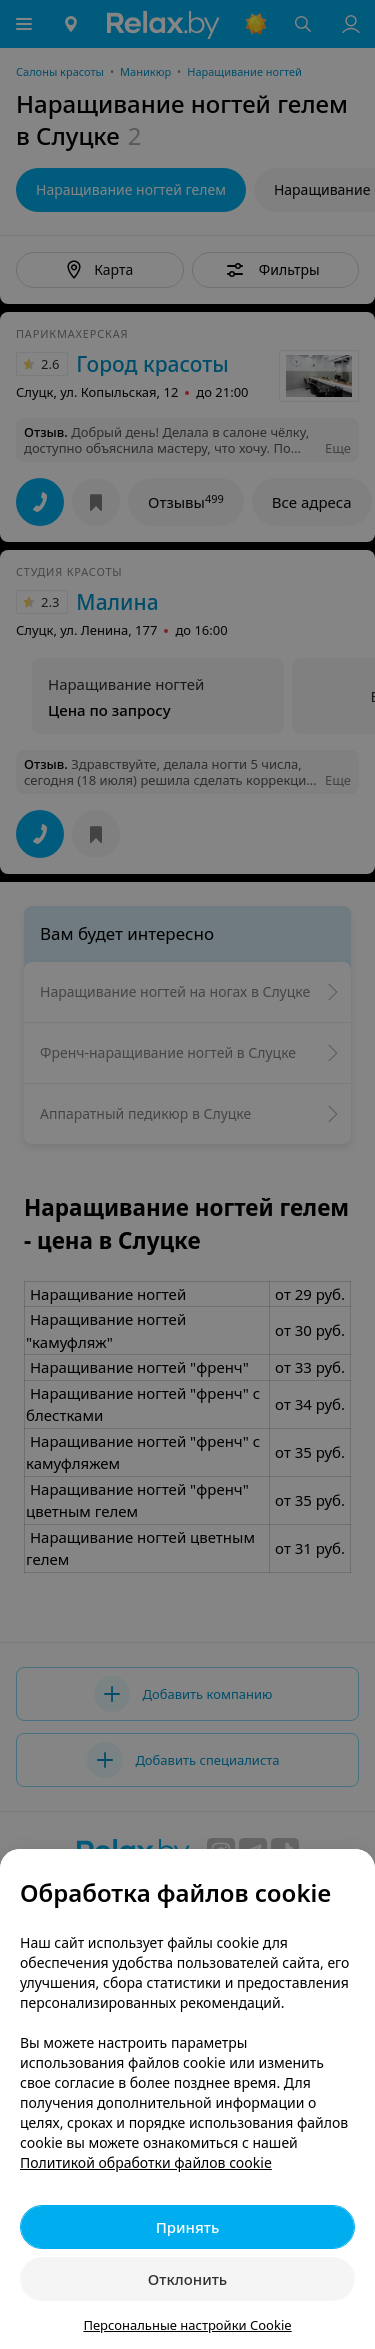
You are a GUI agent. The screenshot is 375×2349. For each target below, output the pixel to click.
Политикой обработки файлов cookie (146, 2162)
